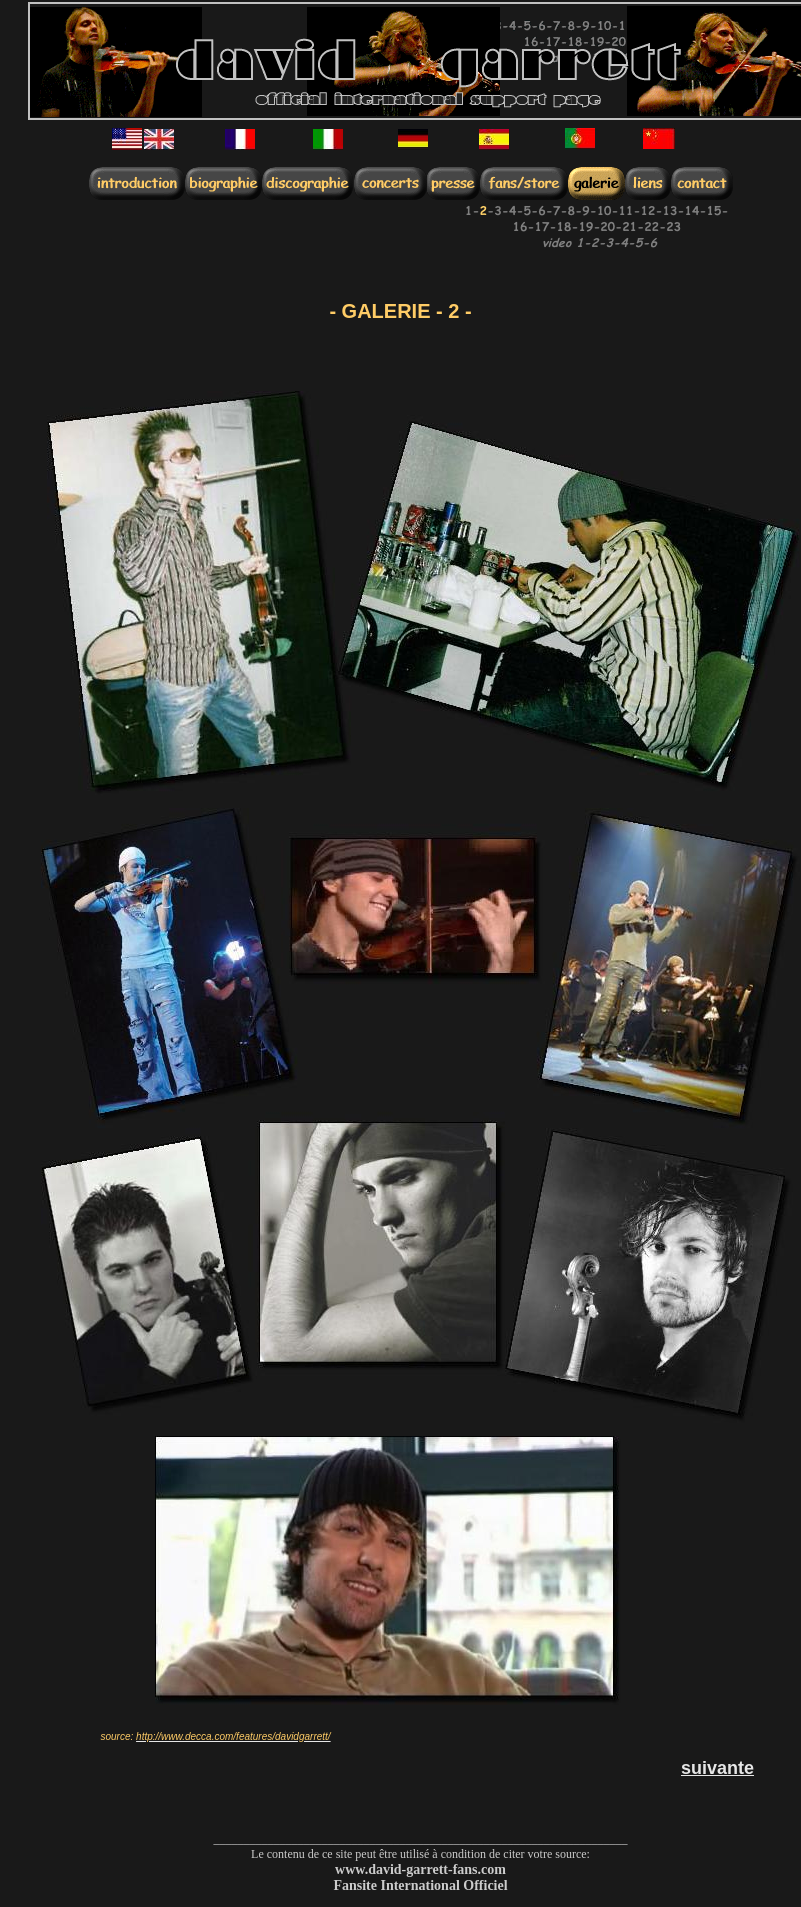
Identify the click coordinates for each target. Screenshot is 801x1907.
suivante (717, 1768)
